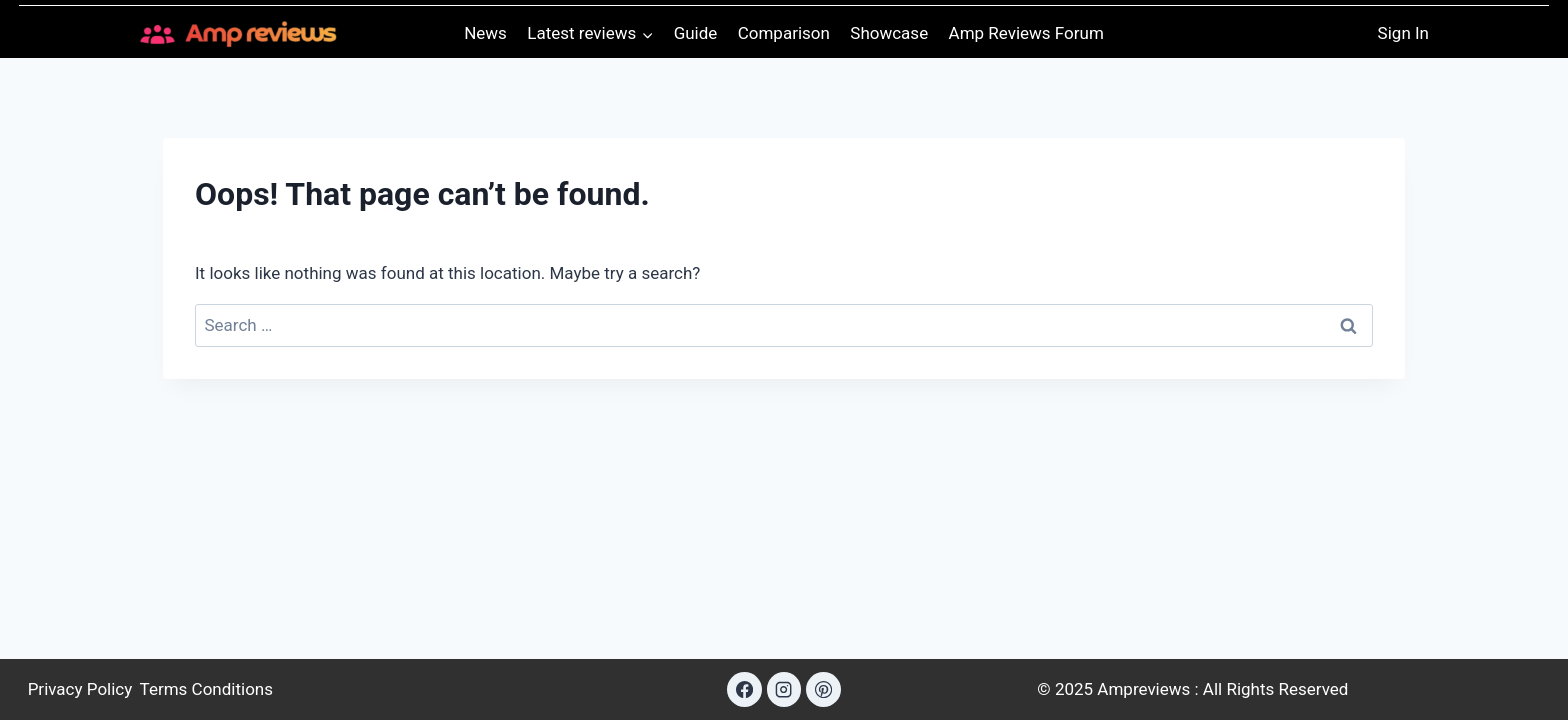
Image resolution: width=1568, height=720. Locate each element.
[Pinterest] (823, 689)
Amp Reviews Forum (1026, 33)
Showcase (889, 33)
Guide (696, 33)
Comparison (784, 33)
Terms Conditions (206, 689)
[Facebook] (744, 689)
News (485, 33)
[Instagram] (784, 689)
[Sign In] (1403, 33)
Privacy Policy (80, 689)
